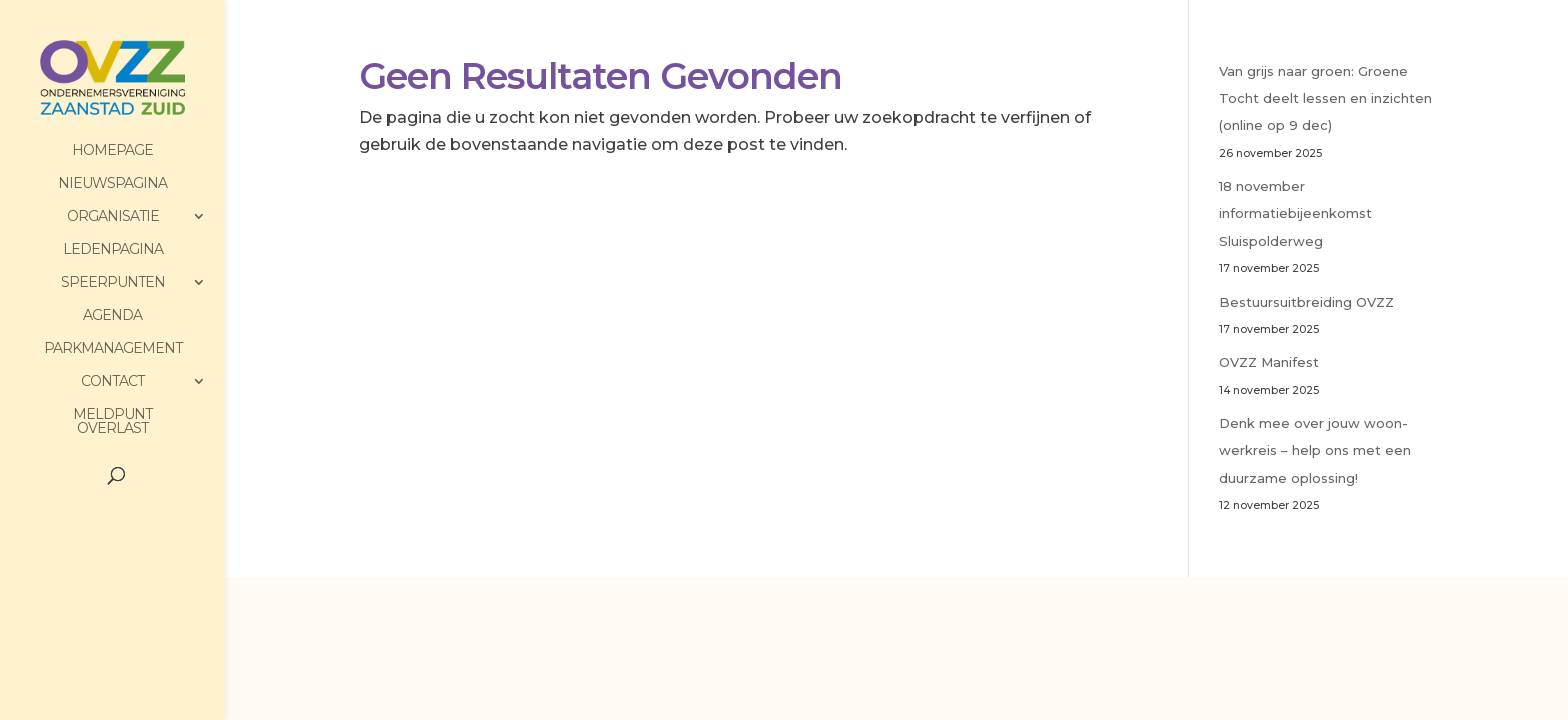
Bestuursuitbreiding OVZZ (1306, 302)
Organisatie (113, 217)
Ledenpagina (113, 250)
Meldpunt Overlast (112, 422)
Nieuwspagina (112, 184)
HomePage (112, 151)
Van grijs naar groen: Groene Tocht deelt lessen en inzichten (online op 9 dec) (1325, 98)
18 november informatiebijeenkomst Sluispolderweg (1295, 213)
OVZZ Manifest (1269, 362)
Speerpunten (113, 283)
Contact (112, 382)
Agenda (112, 316)
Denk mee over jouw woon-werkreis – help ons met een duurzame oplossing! (1315, 450)
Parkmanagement (113, 349)
